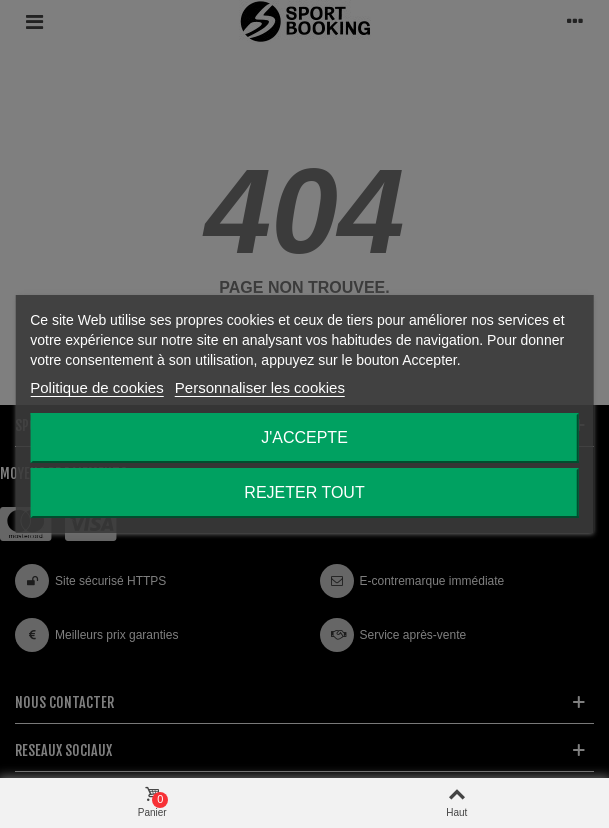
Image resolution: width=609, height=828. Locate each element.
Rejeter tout (304, 492)
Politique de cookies (96, 387)
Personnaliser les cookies (260, 387)
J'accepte (304, 437)
